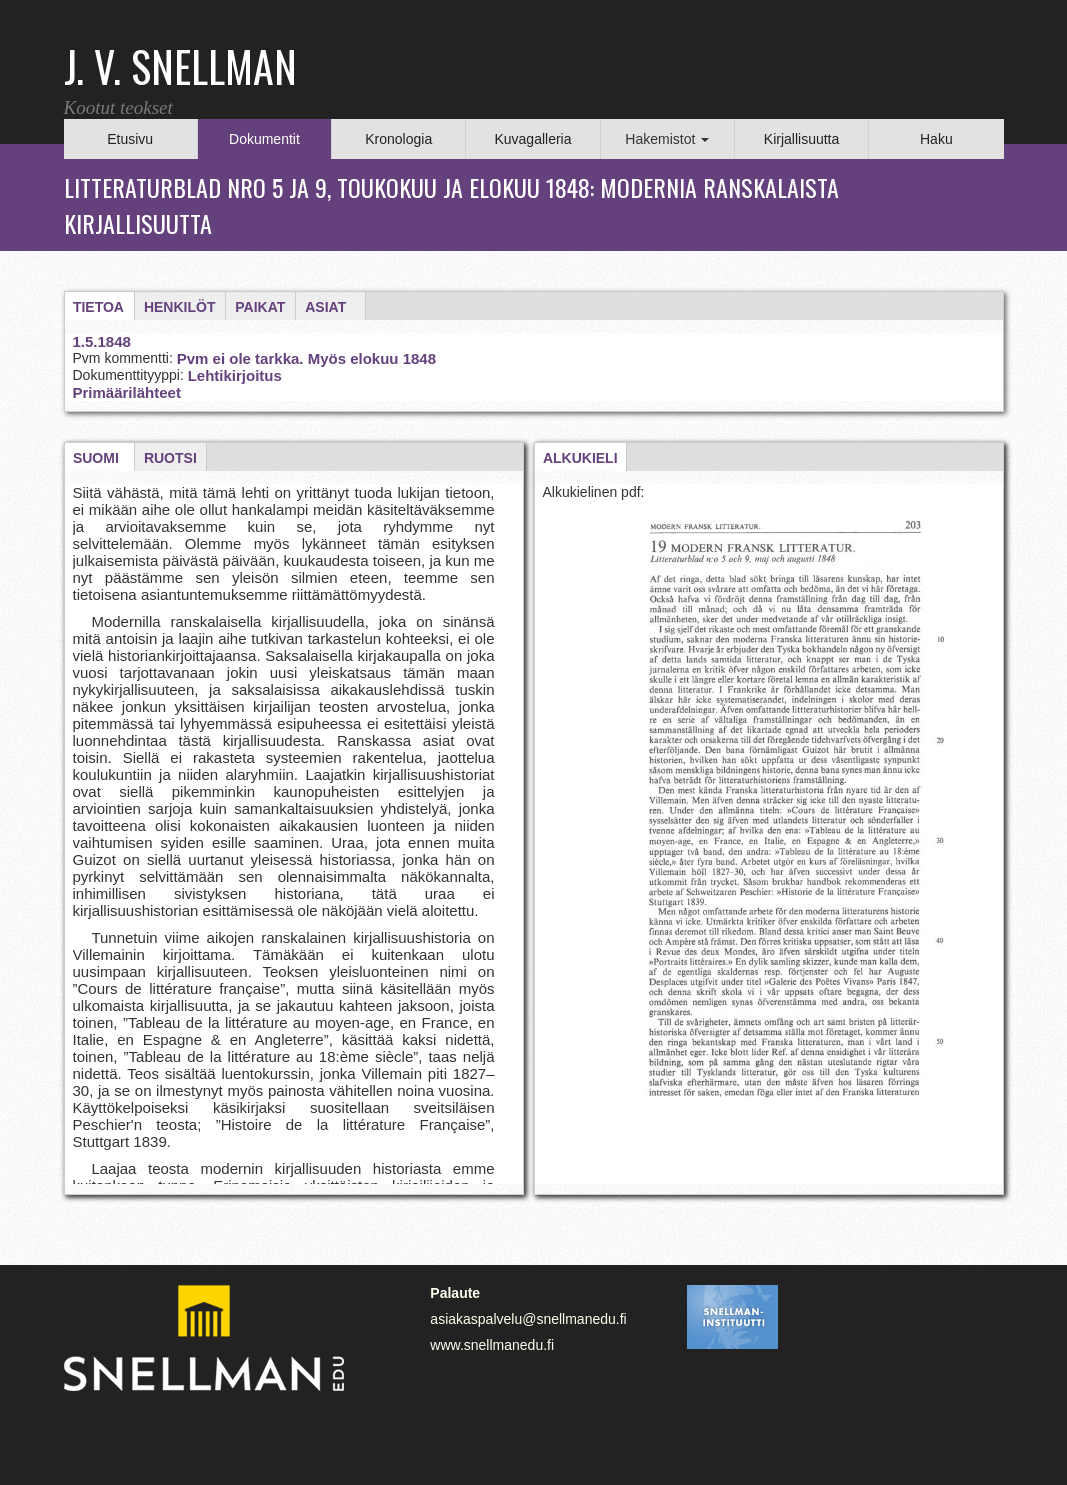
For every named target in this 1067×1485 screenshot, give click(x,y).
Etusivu (130, 139)
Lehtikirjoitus (235, 375)
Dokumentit (264, 139)
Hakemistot (667, 139)
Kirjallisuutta (801, 139)
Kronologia (398, 139)
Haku (936, 139)
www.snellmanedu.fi (492, 1345)
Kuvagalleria (532, 139)
